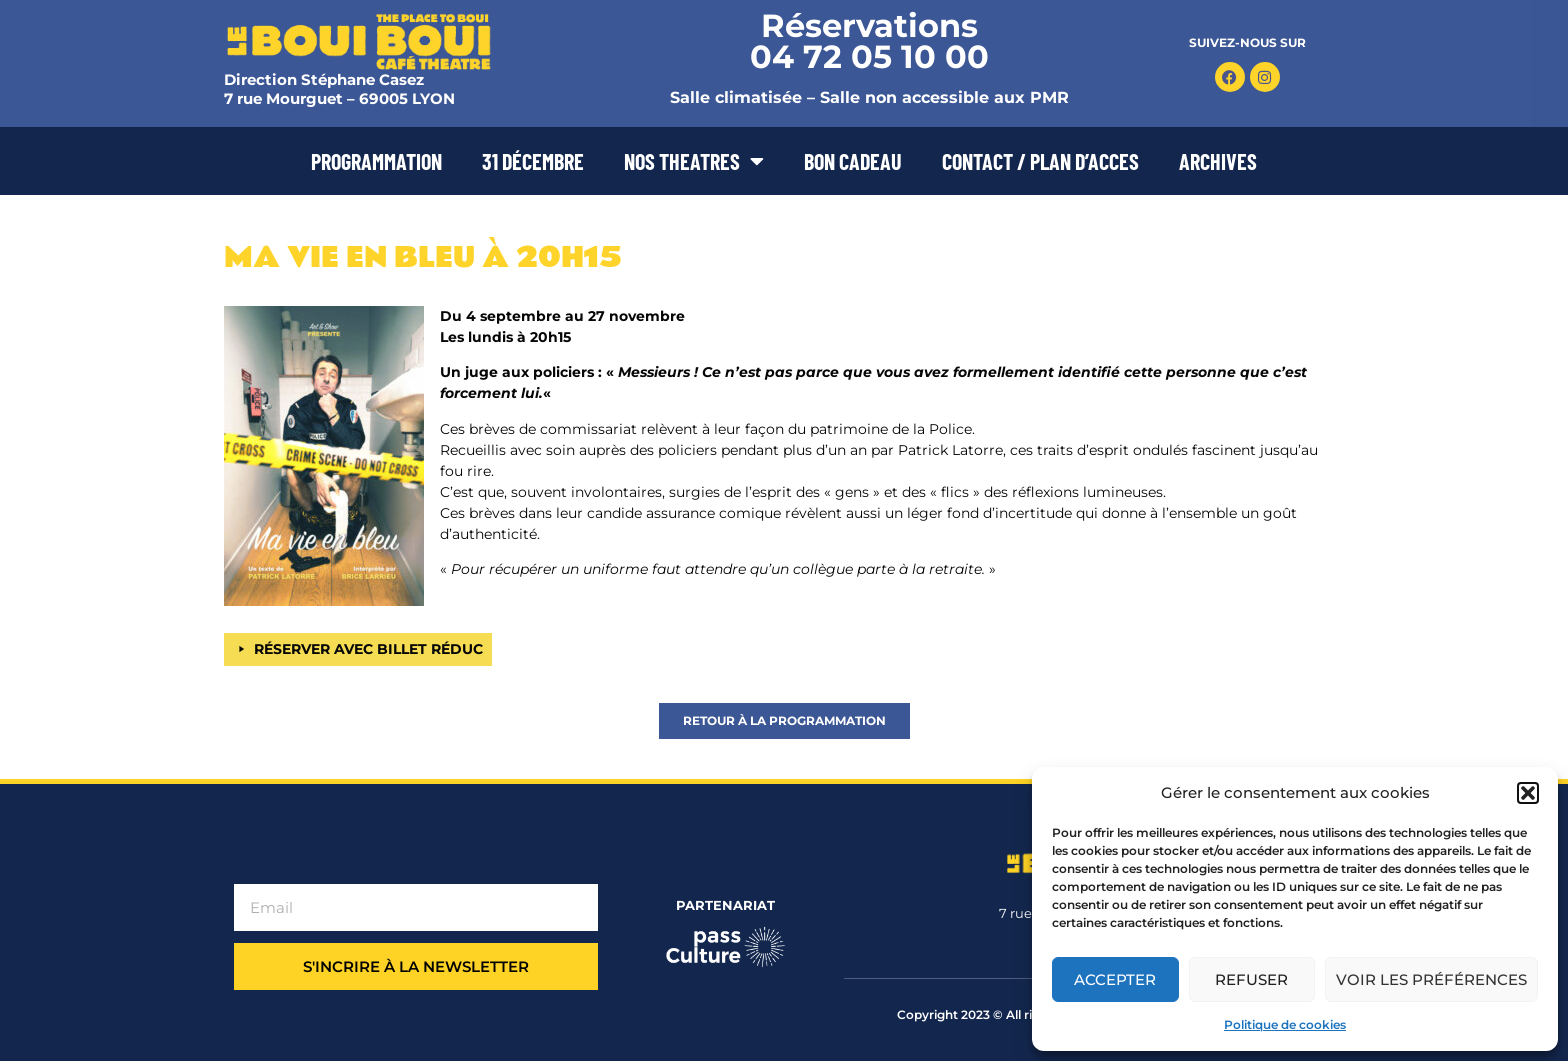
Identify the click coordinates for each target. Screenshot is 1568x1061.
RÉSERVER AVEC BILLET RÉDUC (368, 649)
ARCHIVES (1218, 161)
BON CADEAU (853, 161)
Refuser (1251, 979)
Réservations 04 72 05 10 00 (869, 41)
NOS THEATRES (694, 161)
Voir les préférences (1431, 979)
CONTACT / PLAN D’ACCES (1040, 161)
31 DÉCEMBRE (533, 161)
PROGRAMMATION (376, 161)
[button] (1528, 793)
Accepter (1115, 979)
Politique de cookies (1285, 1024)
